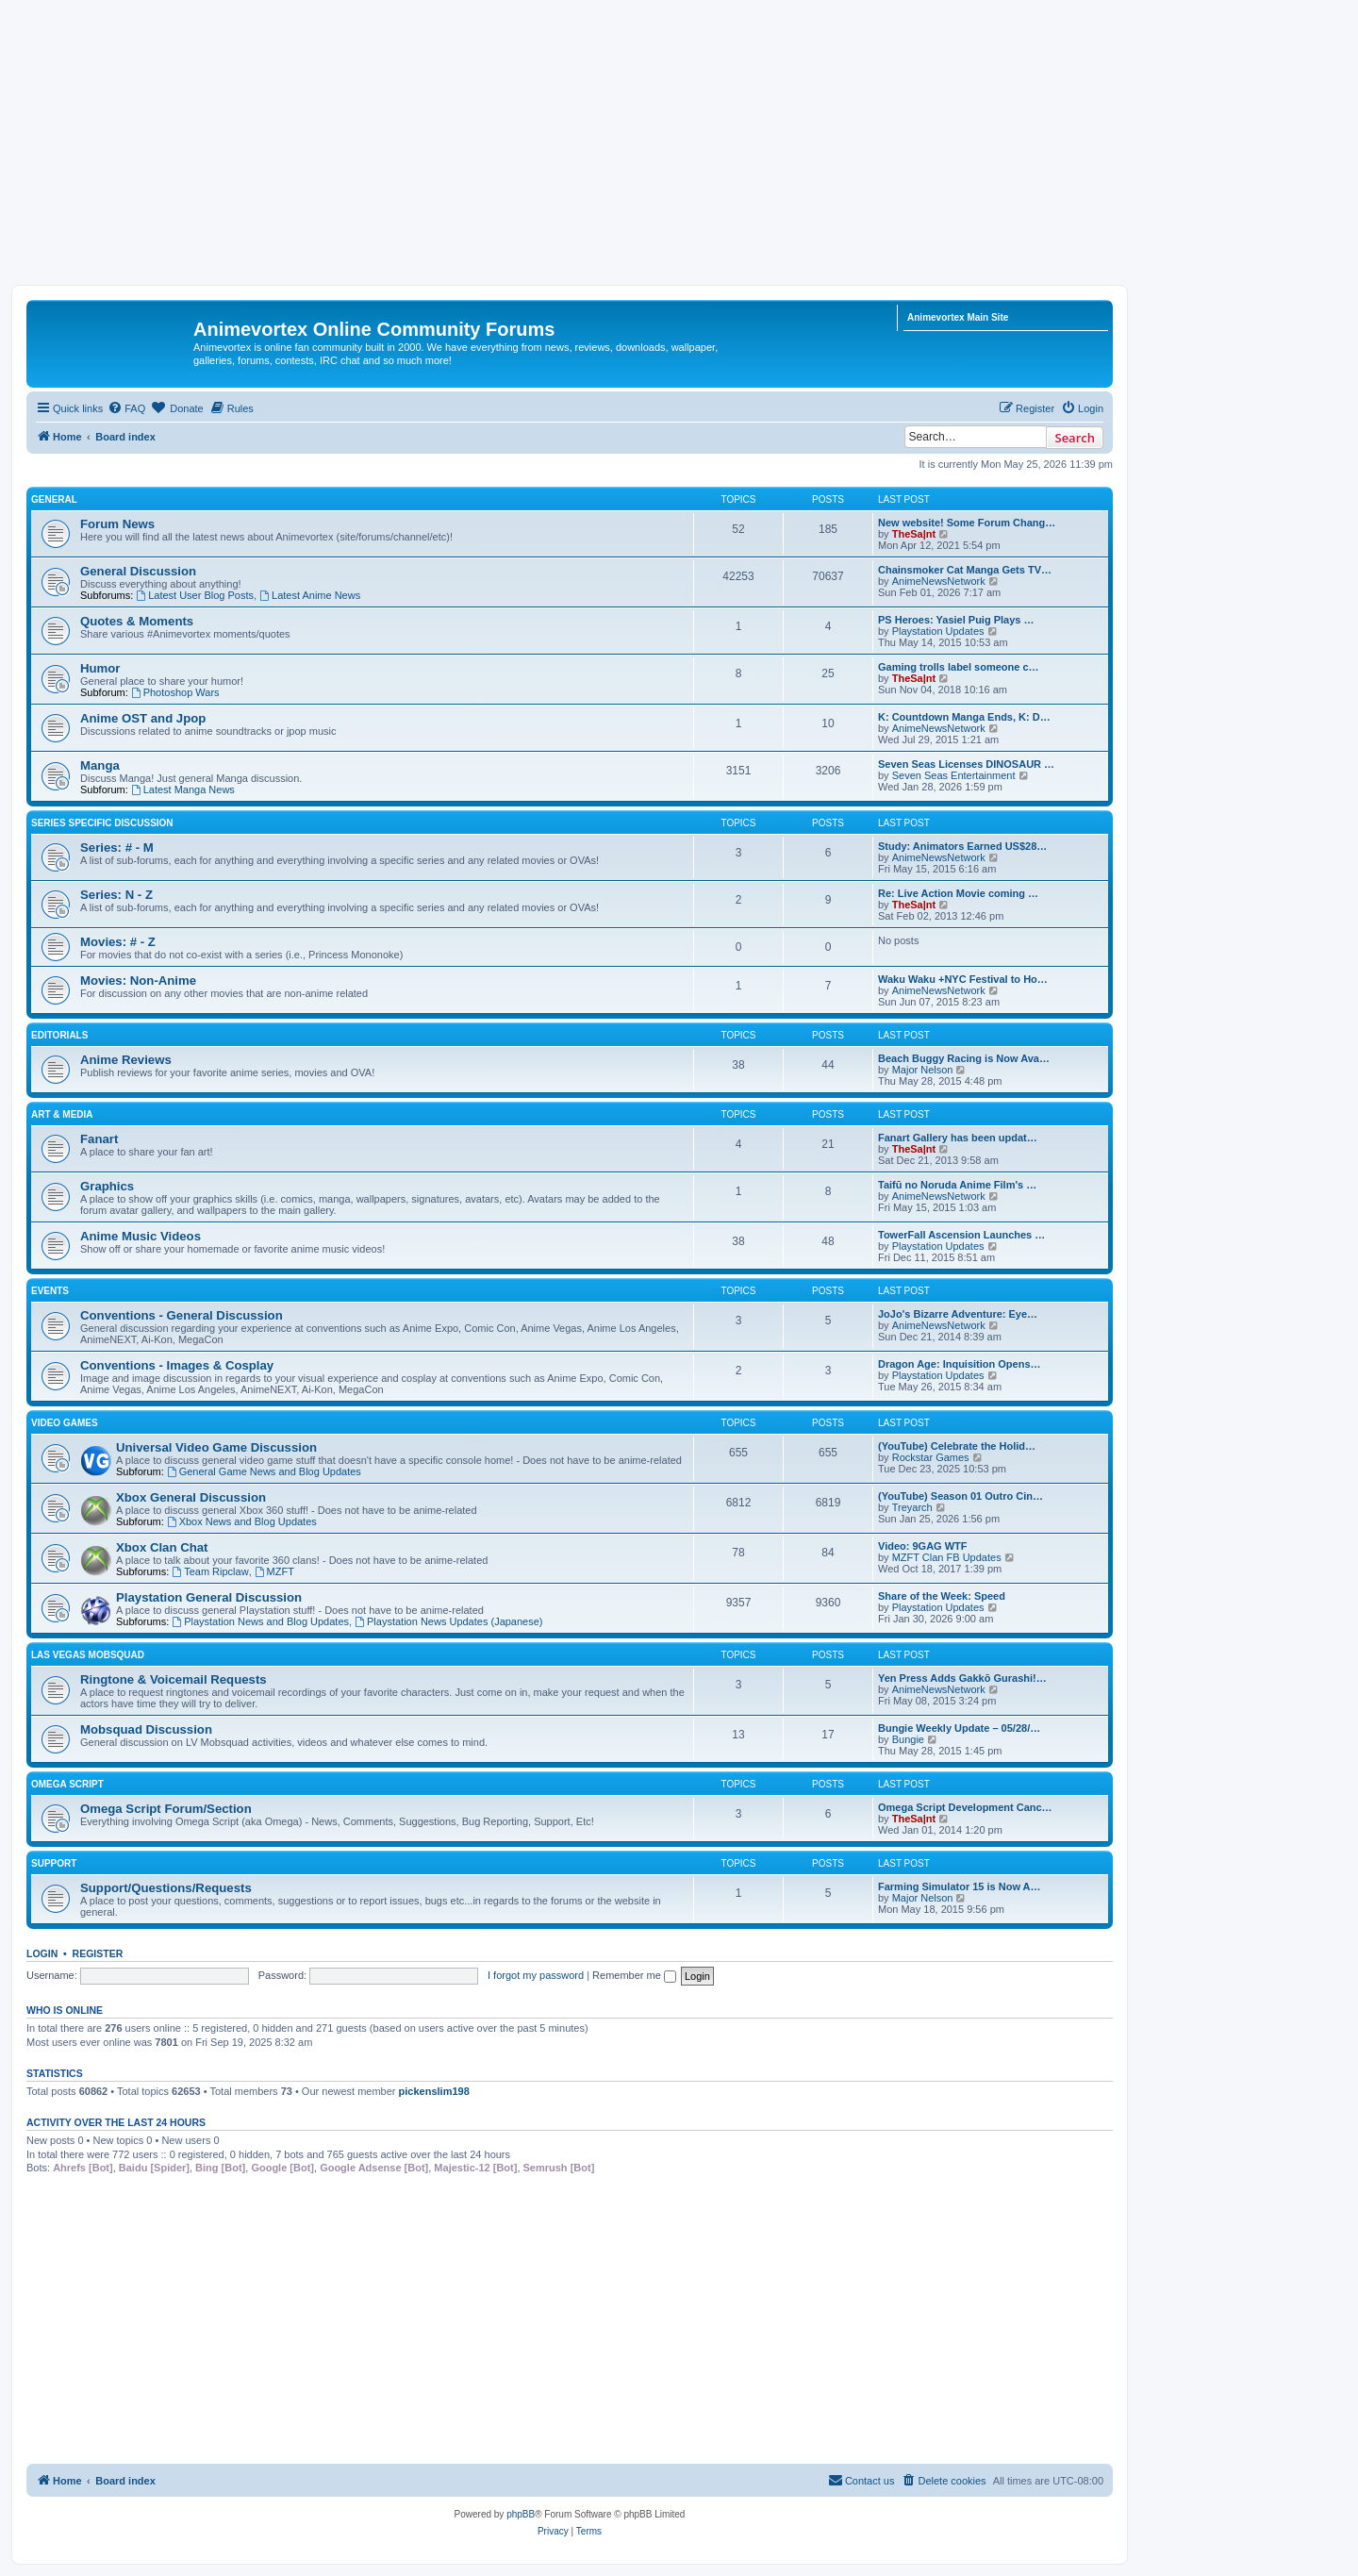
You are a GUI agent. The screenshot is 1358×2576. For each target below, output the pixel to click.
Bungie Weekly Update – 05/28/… (959, 1728)
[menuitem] (126, 408)
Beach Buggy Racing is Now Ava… (964, 1058)
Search (1074, 437)
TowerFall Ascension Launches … (961, 1234)
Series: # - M (117, 847)
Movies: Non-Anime (138, 980)
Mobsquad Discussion (146, 1729)
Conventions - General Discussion (181, 1315)
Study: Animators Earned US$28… (962, 846)
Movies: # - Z (118, 942)
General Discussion (138, 571)
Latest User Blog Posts (195, 595)
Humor (100, 668)
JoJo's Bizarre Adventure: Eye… (957, 1314)
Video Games (64, 1423)
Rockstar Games (930, 1457)
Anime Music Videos (140, 1236)
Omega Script (67, 1784)
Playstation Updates (938, 631)
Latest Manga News (183, 789)
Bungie (908, 1739)
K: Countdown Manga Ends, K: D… (964, 717)
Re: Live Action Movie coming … (958, 893)
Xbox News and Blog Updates (242, 1521)
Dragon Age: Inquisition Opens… (959, 1364)
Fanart (99, 1139)
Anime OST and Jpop (143, 718)
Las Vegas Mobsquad (87, 1655)
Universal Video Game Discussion (216, 1447)
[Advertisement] (679, 143)
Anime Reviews (126, 1060)
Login (42, 1953)
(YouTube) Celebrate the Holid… (956, 1446)
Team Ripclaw (210, 1571)
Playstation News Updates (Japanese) (448, 1621)
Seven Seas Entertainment (954, 775)
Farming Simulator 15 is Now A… (959, 1886)
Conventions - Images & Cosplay (176, 1365)
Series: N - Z (116, 895)
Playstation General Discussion (209, 1597)
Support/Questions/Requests (166, 1888)
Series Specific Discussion (102, 823)
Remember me (634, 1975)
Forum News (117, 524)
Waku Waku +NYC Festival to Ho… (963, 979)
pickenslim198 (434, 2091)
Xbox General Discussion (191, 1497)
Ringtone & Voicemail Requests (173, 1679)
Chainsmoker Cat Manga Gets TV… (965, 569)
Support (53, 1863)
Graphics (107, 1186)
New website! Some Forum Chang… (966, 522)
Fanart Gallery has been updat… (957, 1137)
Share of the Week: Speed (941, 1596)
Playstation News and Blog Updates (260, 1621)
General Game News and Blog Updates (264, 1471)
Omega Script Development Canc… (965, 1807)
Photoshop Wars (175, 692)
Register (98, 1953)
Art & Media (62, 1114)
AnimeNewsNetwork (938, 581)
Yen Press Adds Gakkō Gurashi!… (962, 1678)
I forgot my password (536, 1975)
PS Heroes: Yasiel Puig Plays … (956, 619)
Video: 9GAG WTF (923, 1546)
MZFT (274, 1571)
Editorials (59, 1035)
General (54, 499)
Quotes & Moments (136, 621)
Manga (100, 765)
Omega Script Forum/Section (166, 1809)
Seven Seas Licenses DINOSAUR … (966, 764)
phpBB (520, 2514)
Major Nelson (922, 1069)
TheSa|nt (914, 534)
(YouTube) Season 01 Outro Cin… (960, 1496)
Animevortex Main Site (957, 317)
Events (50, 1291)
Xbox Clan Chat (161, 1547)
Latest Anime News (309, 595)
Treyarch (912, 1507)
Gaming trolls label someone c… (958, 667)
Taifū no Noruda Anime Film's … (957, 1184)
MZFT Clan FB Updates (947, 1557)
